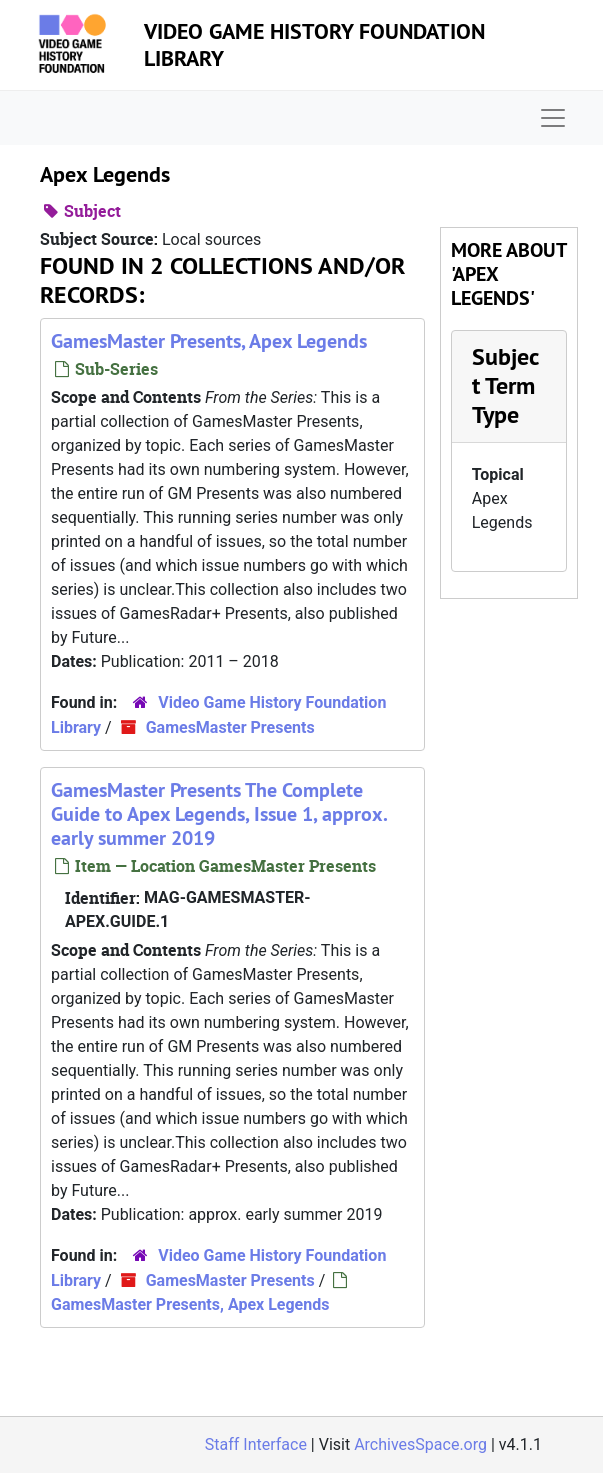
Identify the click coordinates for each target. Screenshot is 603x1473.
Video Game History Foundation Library (314, 44)
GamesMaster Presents (230, 727)
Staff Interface (256, 1444)
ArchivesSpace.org (420, 1444)
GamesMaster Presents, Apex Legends (209, 341)
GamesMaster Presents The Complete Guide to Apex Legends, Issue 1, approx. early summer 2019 (219, 814)
